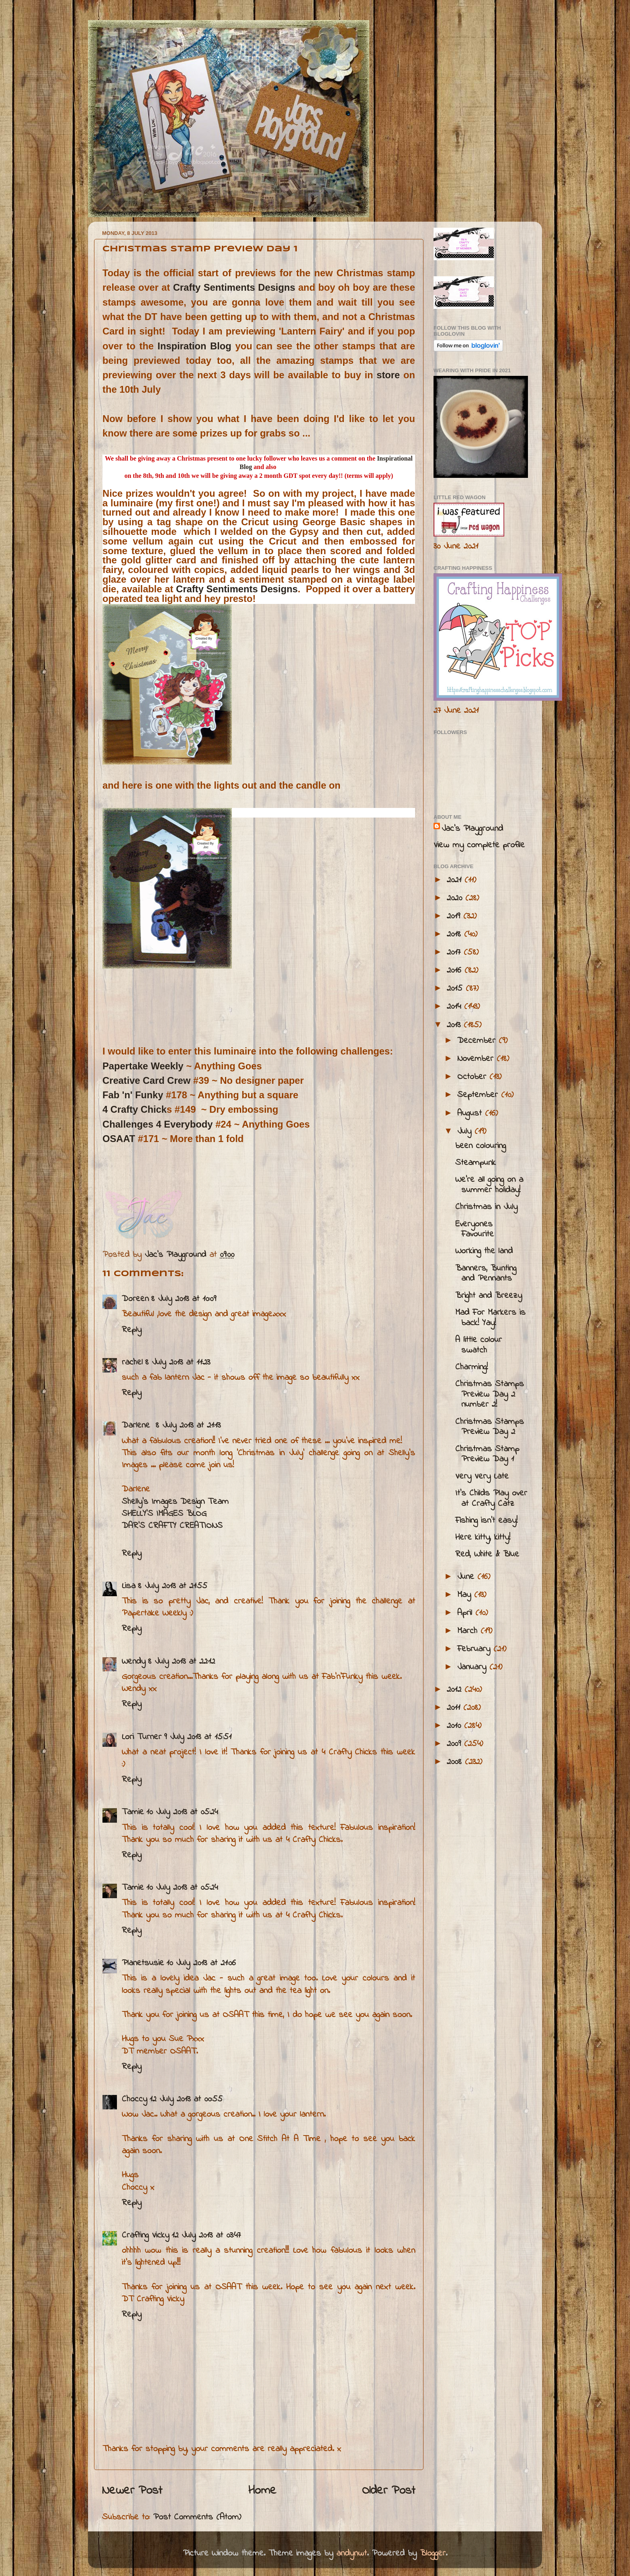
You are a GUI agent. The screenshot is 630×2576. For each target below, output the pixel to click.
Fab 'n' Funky (132, 1094)
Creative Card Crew (146, 1080)
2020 (456, 898)
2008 (456, 1762)
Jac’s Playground (472, 829)
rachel (132, 1362)
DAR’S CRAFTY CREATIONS (172, 1525)
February (475, 1649)
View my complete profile (479, 845)
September (479, 1095)
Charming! (471, 1367)
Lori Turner (142, 1737)
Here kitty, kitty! (482, 1537)
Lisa (128, 1586)
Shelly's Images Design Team (175, 1501)
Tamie (133, 1812)
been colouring (480, 1146)
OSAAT (118, 1138)
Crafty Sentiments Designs (234, 287)
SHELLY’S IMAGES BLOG (164, 1513)
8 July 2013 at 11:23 (177, 1362)
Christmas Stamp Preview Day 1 (487, 1454)
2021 (455, 880)
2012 (455, 1689)
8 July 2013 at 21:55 (172, 1586)
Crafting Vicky (145, 2235)
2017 (455, 952)
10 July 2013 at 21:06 (201, 1963)
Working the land (484, 1251)
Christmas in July (486, 1207)
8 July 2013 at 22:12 (181, 1661)
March (469, 1631)
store (388, 374)
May (465, 1595)
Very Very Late (482, 1476)
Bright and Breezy (488, 1295)
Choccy (134, 2099)
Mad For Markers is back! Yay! (490, 1318)
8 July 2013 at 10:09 (183, 1299)
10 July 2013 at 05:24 (182, 1812)
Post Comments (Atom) (197, 2517)
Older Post (388, 2491)
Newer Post (132, 2491)
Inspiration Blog (194, 346)
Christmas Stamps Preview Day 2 (489, 1427)
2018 (455, 934)
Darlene (137, 1425)
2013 (455, 1025)
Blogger (433, 2553)
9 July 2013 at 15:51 (197, 1737)
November (477, 1058)
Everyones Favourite (474, 1229)
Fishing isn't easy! (486, 1520)
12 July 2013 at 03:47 (206, 2235)
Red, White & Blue (487, 1554)
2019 (455, 916)
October (473, 1077)
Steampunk (475, 1162)
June (467, 1576)
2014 (455, 1006)
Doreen (135, 1299)
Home (262, 2491)
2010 (455, 1725)
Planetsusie (143, 1963)
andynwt (351, 2553)
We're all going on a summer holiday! (489, 1185)
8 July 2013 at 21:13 (188, 1425)
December (478, 1040)
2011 (455, 1707)
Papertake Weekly (144, 1066)
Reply (131, 1330)
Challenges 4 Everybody (157, 1124)
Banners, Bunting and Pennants (485, 1273)
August (471, 1113)
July (466, 1131)
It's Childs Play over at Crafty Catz (491, 1498)
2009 (455, 1744)
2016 (455, 970)
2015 (456, 988)
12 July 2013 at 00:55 (186, 2099)
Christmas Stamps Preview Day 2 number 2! (489, 1394)
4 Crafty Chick (134, 1109)
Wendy (133, 1661)
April (466, 1613)
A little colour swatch (478, 1345)
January (473, 1667)
